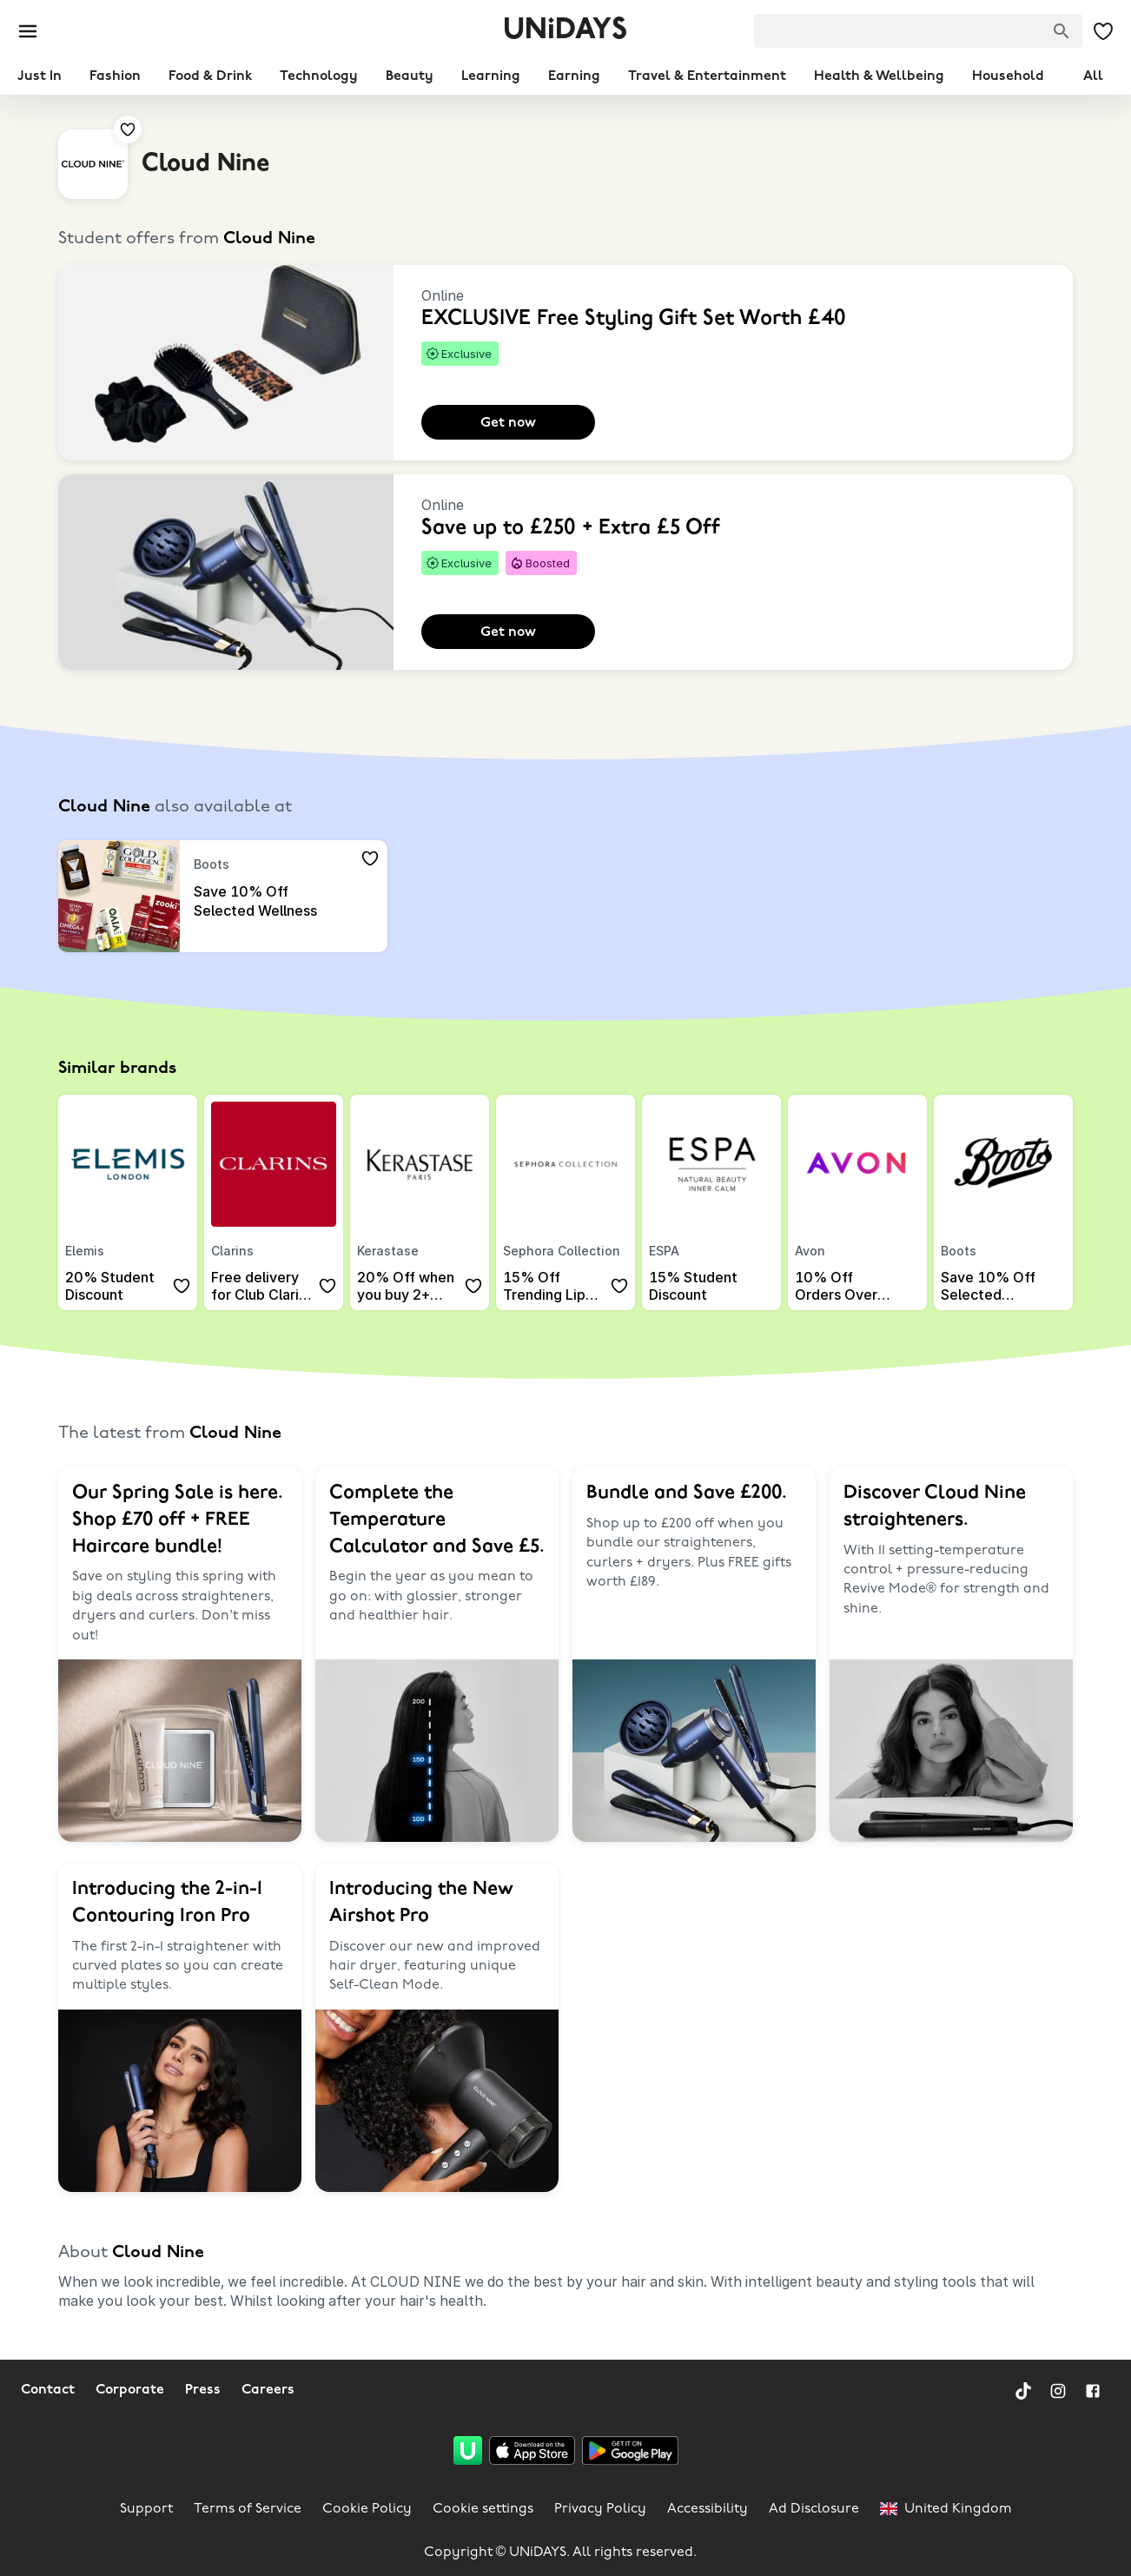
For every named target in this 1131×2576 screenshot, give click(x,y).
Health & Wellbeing (879, 76)
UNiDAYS (565, 31)
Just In (39, 76)
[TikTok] (1023, 2391)
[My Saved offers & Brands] (1103, 31)
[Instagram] (1058, 2391)
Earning (574, 76)
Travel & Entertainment (707, 76)
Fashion (115, 76)
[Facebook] (1092, 2391)
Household (1008, 76)
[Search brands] (1061, 31)
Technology (319, 76)
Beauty (409, 76)
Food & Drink (210, 76)
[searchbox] (918, 31)
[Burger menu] (27, 31)
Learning (490, 76)
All (1093, 76)
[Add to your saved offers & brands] (128, 129)
